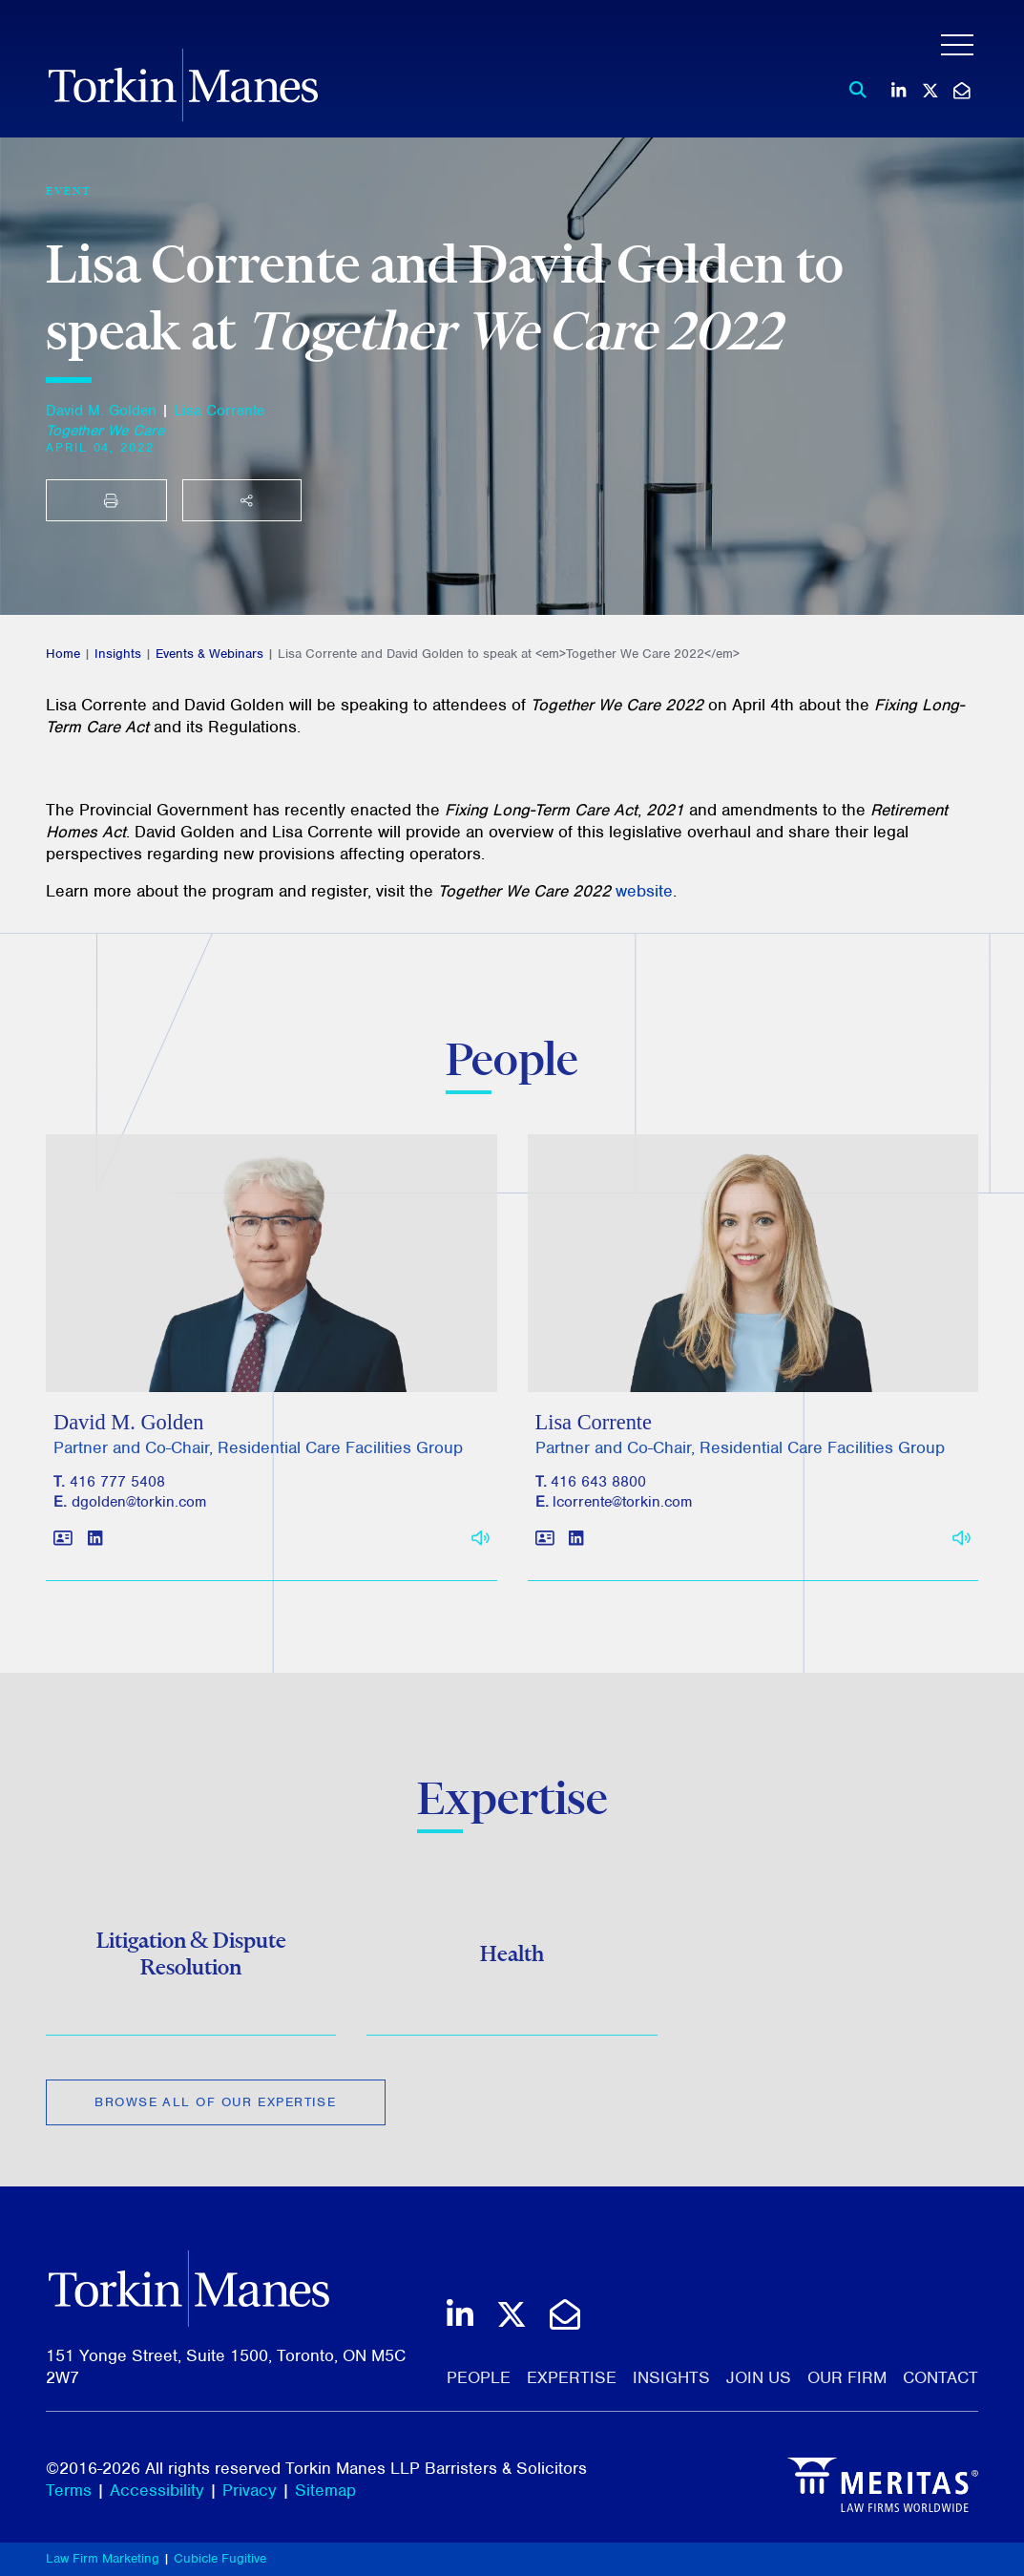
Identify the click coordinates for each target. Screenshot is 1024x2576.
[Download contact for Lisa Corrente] (544, 1546)
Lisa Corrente (219, 410)
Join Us (758, 2377)
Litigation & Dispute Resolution (191, 1958)
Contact (940, 2377)
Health (512, 1959)
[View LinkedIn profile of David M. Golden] (95, 1546)
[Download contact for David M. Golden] (63, 1546)
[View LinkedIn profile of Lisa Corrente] (576, 1546)
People (479, 2377)
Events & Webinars (209, 653)
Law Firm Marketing (102, 2558)
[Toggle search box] (853, 89)
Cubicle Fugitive (220, 2558)
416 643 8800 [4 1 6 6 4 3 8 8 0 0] (598, 1489)
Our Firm (847, 2377)
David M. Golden (101, 410)
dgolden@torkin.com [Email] (139, 1509)
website (644, 890)
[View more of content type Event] (69, 191)
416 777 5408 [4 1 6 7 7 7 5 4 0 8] (117, 1489)
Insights (117, 653)
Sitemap (325, 2490)
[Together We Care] (105, 430)
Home (63, 653)
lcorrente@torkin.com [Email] (622, 1509)
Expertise (571, 2377)
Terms (69, 2490)
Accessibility (157, 2490)
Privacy (249, 2490)
